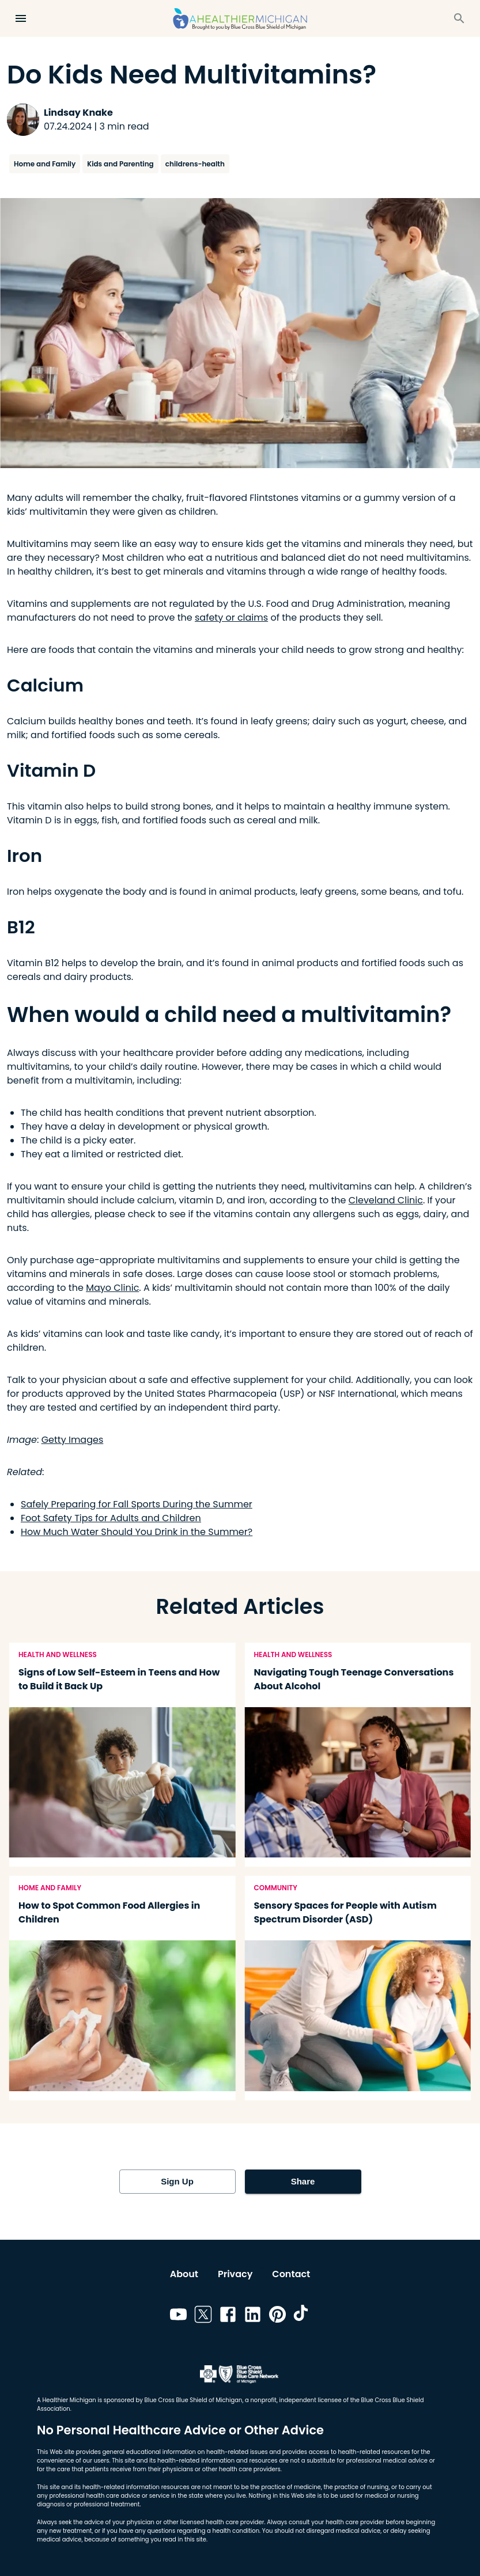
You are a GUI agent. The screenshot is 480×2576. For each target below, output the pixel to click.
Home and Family (44, 164)
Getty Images (72, 1439)
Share (303, 2182)
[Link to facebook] (228, 2316)
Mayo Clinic (112, 1287)
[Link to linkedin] (253, 2316)
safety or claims (231, 617)
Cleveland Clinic (386, 1200)
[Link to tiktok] (302, 2316)
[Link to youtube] (178, 2316)
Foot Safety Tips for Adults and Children (111, 1518)
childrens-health (195, 164)
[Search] (459, 18)
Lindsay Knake (78, 112)
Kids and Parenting (120, 164)
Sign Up (177, 2181)
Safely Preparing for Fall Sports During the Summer (136, 1504)
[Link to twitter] (203, 2316)
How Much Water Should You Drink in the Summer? (136, 1531)
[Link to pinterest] (277, 2316)
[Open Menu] (20, 18)
